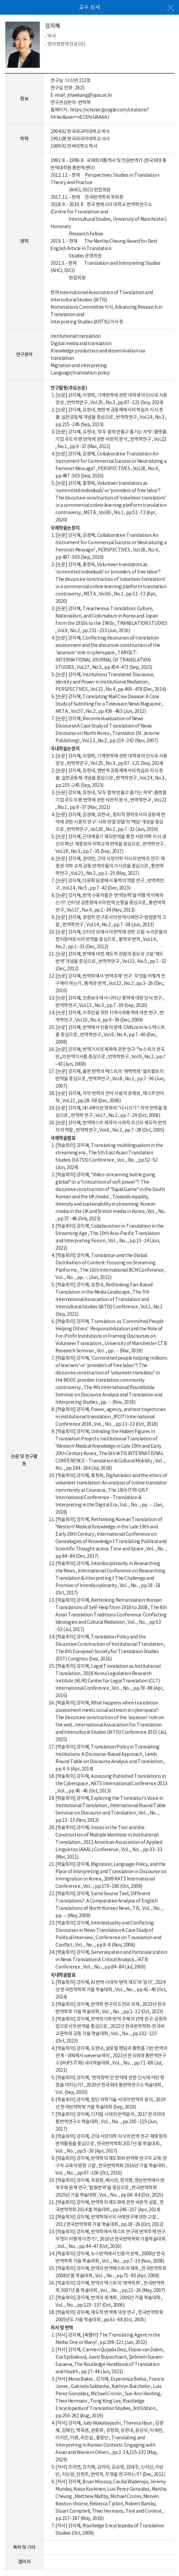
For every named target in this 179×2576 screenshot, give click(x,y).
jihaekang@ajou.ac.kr (89, 95)
